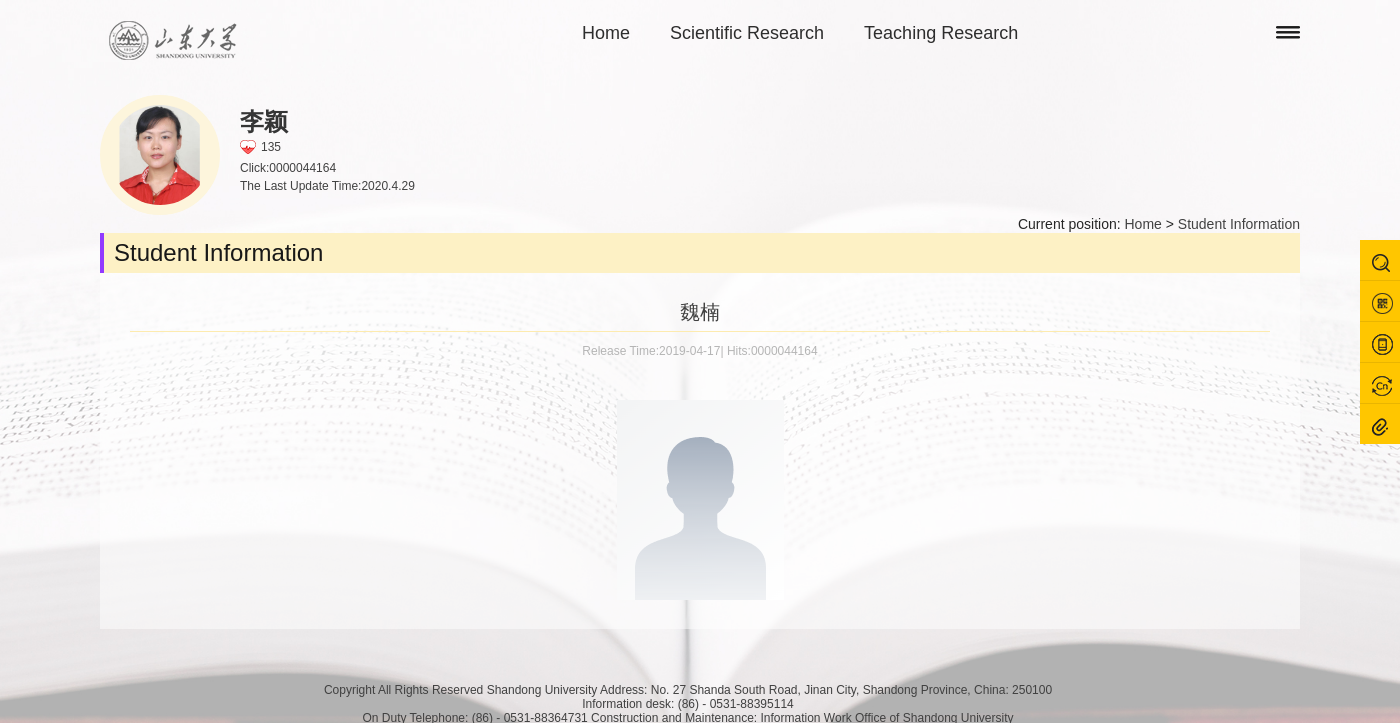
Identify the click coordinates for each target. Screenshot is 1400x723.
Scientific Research (747, 33)
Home (606, 33)
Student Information (1239, 224)
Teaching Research (941, 33)
